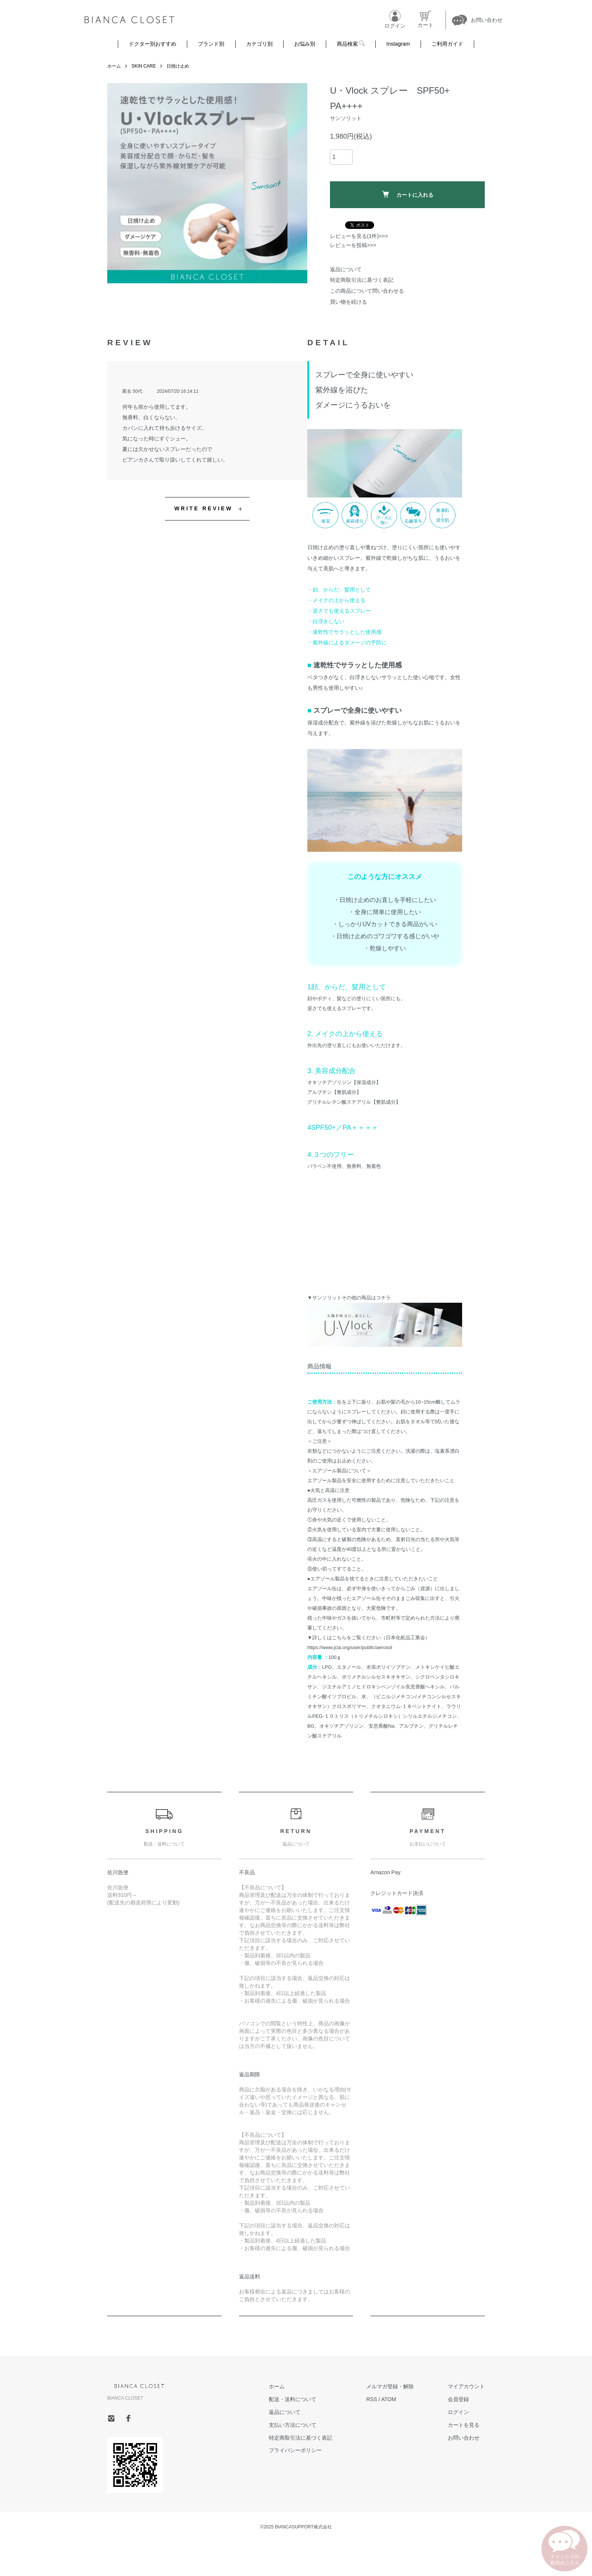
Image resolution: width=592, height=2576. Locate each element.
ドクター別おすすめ (152, 44)
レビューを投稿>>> (353, 245)
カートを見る (463, 2425)
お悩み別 (304, 44)
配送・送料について (292, 2399)
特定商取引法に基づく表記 (361, 280)
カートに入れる (407, 194)
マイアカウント (466, 2386)
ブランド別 (211, 44)
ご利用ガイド (447, 44)
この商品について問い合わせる (367, 291)
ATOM (388, 2399)
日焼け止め (177, 66)
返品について (346, 269)
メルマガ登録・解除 (390, 2386)
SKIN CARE (143, 66)
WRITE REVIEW (203, 508)
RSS (371, 2399)
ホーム (114, 66)
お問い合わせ (463, 2438)
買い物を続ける (348, 302)
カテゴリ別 (259, 44)
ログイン (458, 2412)
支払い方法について (292, 2425)
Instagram (398, 44)
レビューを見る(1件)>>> (359, 236)
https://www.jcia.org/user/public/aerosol (349, 1647)
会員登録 (458, 2399)
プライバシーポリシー (295, 2450)
